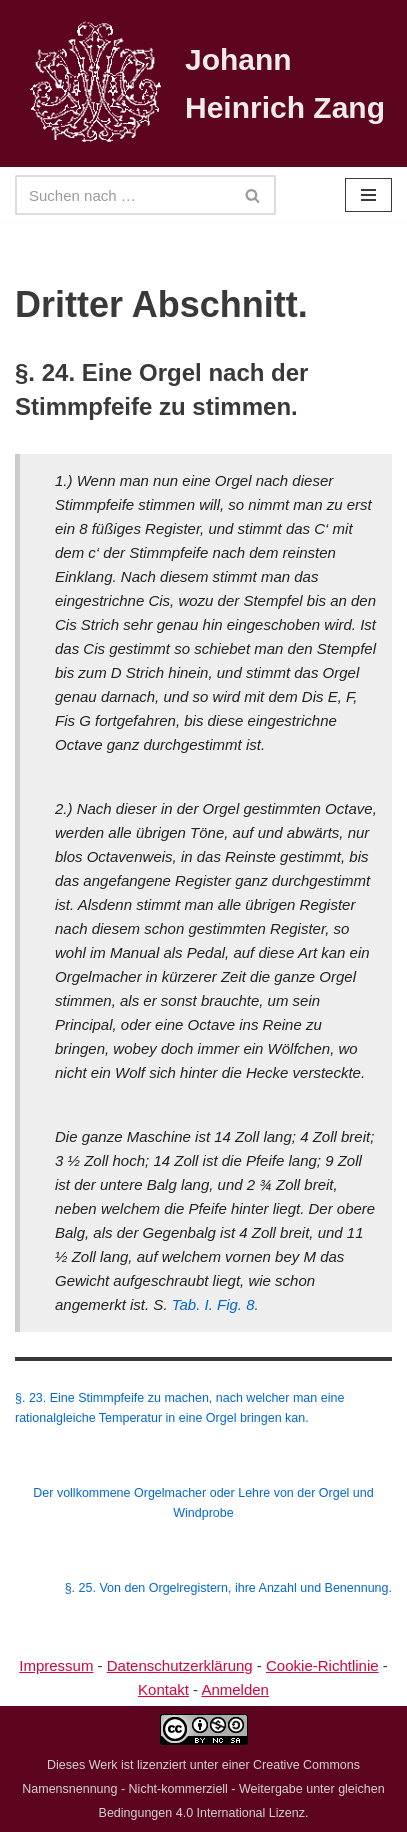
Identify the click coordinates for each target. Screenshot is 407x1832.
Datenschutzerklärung (180, 1665)
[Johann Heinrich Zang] (203, 83)
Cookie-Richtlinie (322, 1665)
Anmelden (235, 1689)
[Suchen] (123, 195)
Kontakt (163, 1689)
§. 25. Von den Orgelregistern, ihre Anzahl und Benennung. (228, 1588)
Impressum (56, 1665)
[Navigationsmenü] (368, 195)
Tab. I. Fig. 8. (215, 1304)
